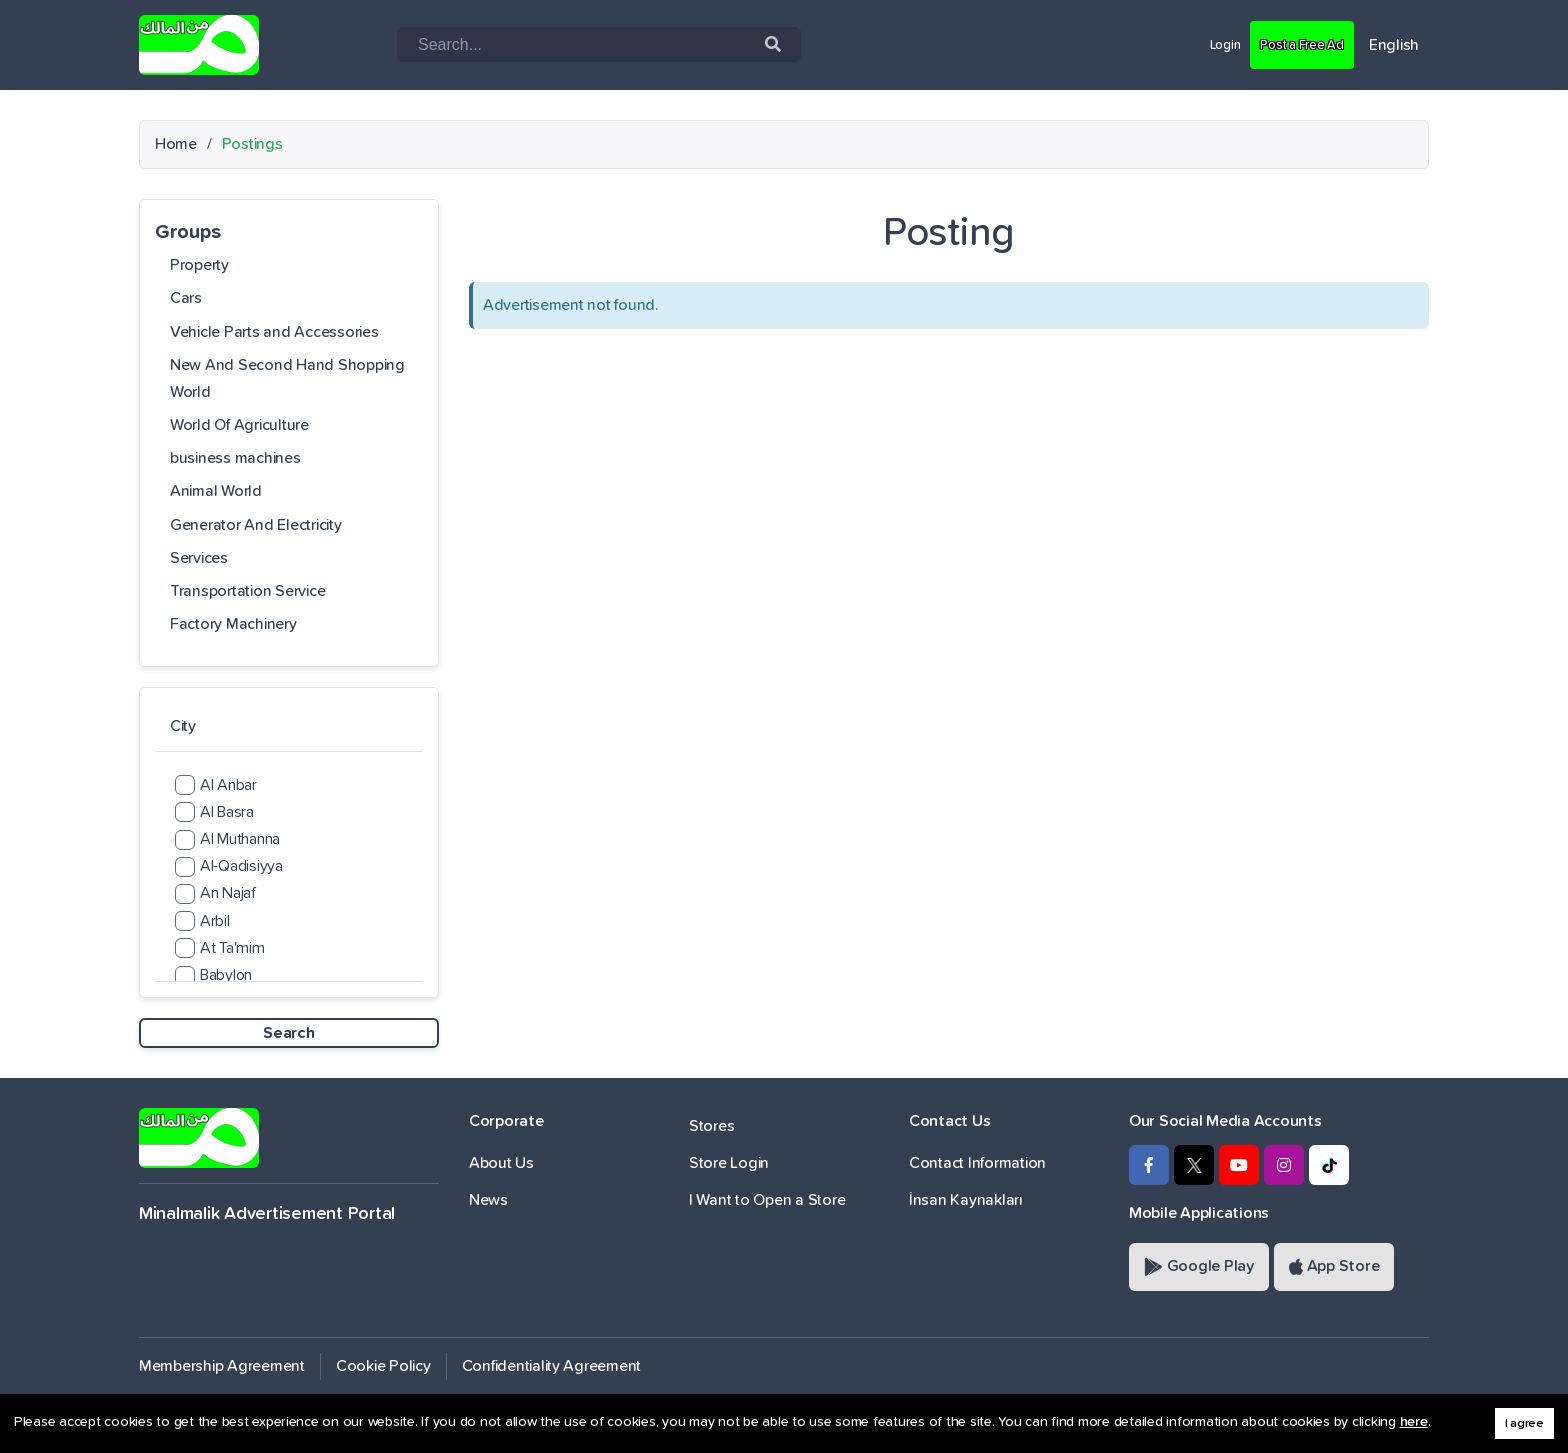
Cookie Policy (383, 1366)
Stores (711, 1126)
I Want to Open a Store (767, 1200)
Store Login (729, 1163)
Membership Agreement (222, 1366)
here (1414, 1422)
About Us (501, 1163)
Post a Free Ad (1291, 44)
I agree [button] (1524, 1423)
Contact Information (977, 1163)
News (488, 1200)
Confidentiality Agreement (552, 1366)
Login (1201, 44)
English (1394, 45)
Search (288, 1033)
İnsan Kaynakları (966, 1200)
